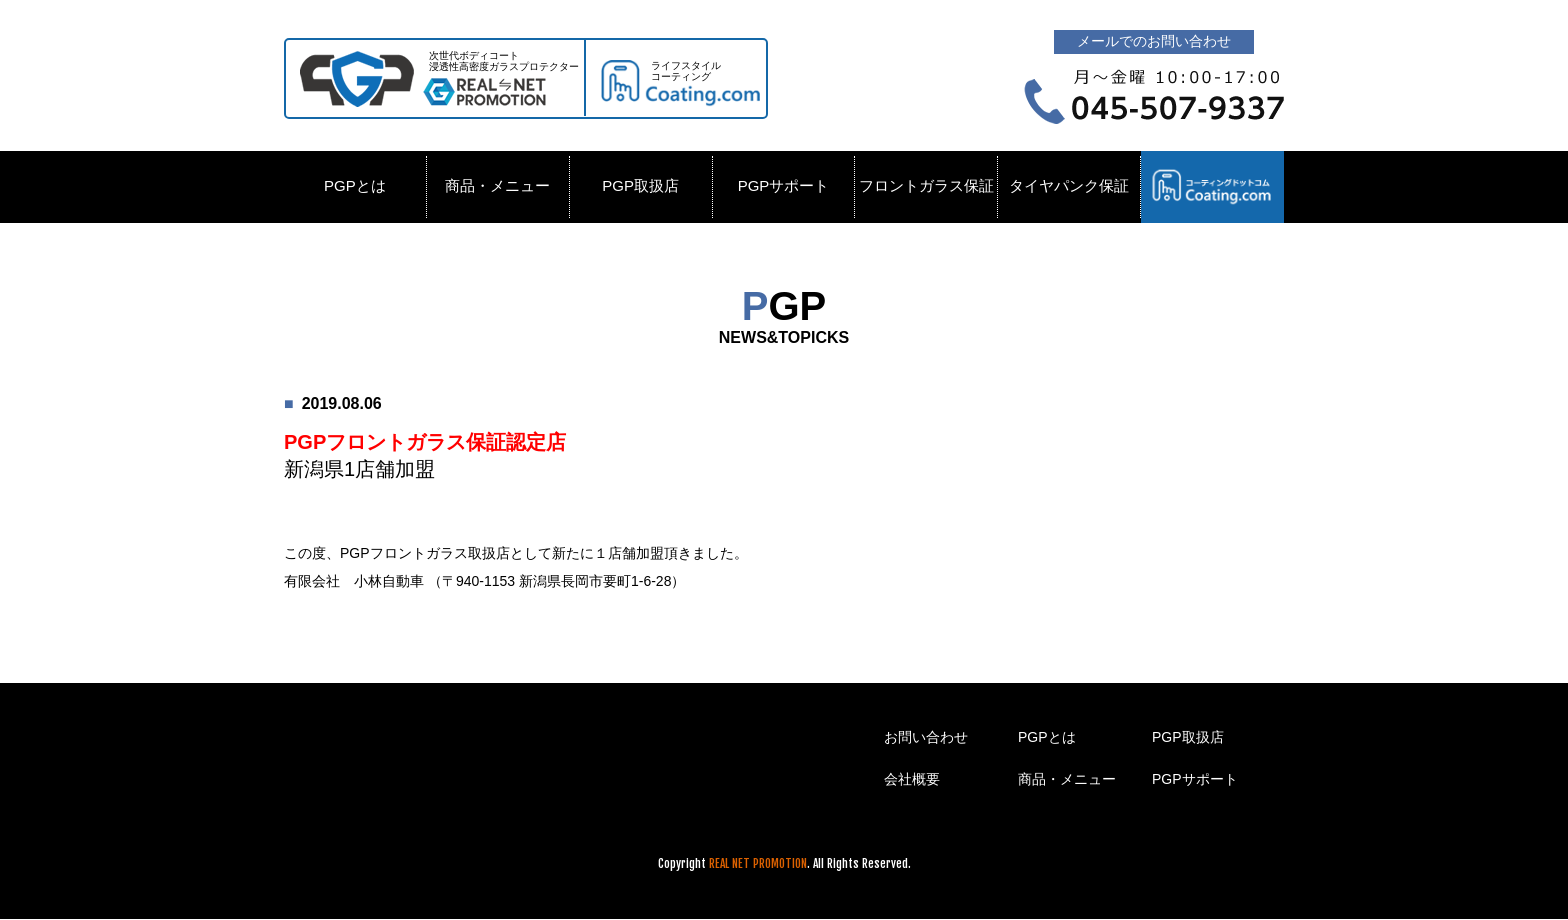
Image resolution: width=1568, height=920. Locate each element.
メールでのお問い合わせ (1154, 41)
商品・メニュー (497, 185)
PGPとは (355, 185)
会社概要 (912, 779)
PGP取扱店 (640, 185)
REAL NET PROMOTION (758, 863)
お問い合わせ (926, 737)
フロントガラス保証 (926, 185)
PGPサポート (784, 185)
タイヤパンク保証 (1069, 185)
